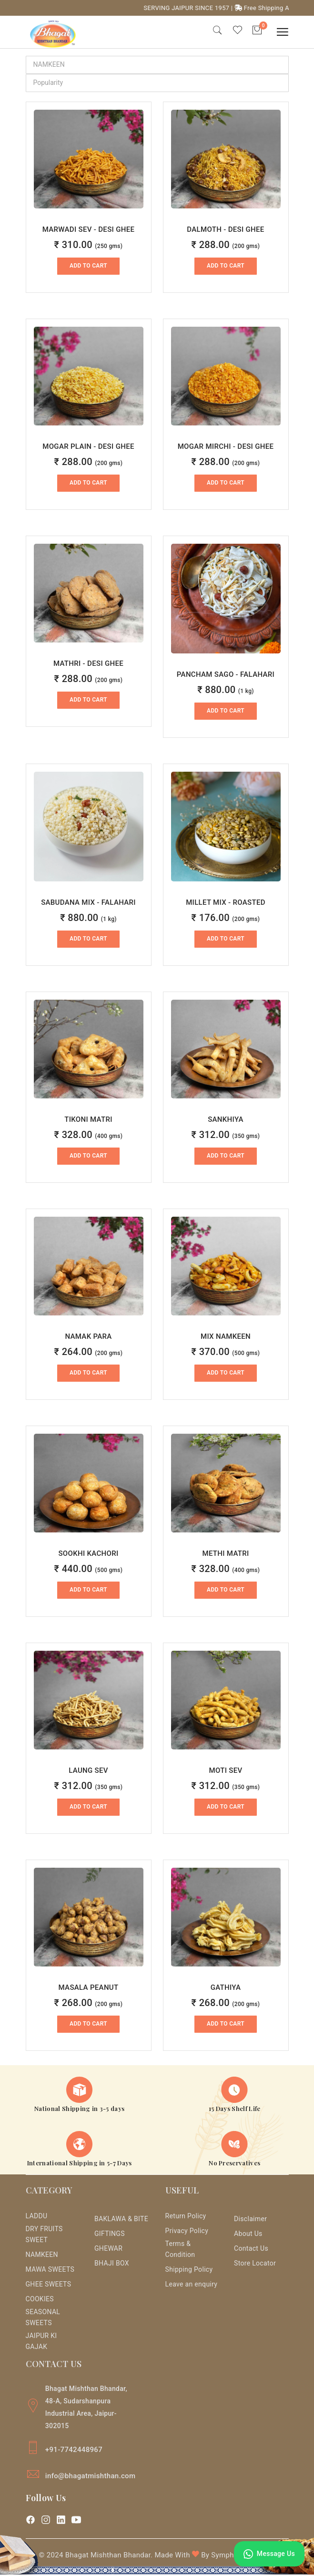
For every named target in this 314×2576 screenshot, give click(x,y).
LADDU (37, 2217)
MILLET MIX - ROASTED (225, 903)
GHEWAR (108, 2249)
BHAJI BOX (111, 2264)
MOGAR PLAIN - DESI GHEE (88, 447)
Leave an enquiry (191, 2285)
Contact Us (251, 2249)
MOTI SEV (225, 1771)
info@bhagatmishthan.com (90, 2477)
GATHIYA (226, 1988)
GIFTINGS (109, 2234)
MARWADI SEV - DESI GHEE (88, 230)
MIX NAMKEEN (226, 1337)
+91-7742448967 (73, 2450)
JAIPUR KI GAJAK (41, 2342)
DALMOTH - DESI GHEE (225, 230)
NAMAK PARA (88, 1337)
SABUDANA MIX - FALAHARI (88, 903)
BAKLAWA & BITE (121, 2220)
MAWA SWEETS (50, 2271)
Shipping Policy (189, 2271)
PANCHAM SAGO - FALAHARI (225, 675)
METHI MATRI (225, 1554)
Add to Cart (88, 266)
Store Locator (255, 2264)
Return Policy (185, 2217)
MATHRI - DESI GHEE (88, 664)
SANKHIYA (225, 1120)
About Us (248, 2234)
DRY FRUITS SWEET (44, 2235)
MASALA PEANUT (89, 1988)
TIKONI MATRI (88, 1120)
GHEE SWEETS (48, 2285)
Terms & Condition (180, 2250)
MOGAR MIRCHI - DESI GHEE (226, 447)
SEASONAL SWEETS (43, 2318)
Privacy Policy (187, 2232)
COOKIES (40, 2300)
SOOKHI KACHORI (88, 1554)
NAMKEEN (42, 2256)
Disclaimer (250, 2220)
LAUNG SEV (88, 1771)
